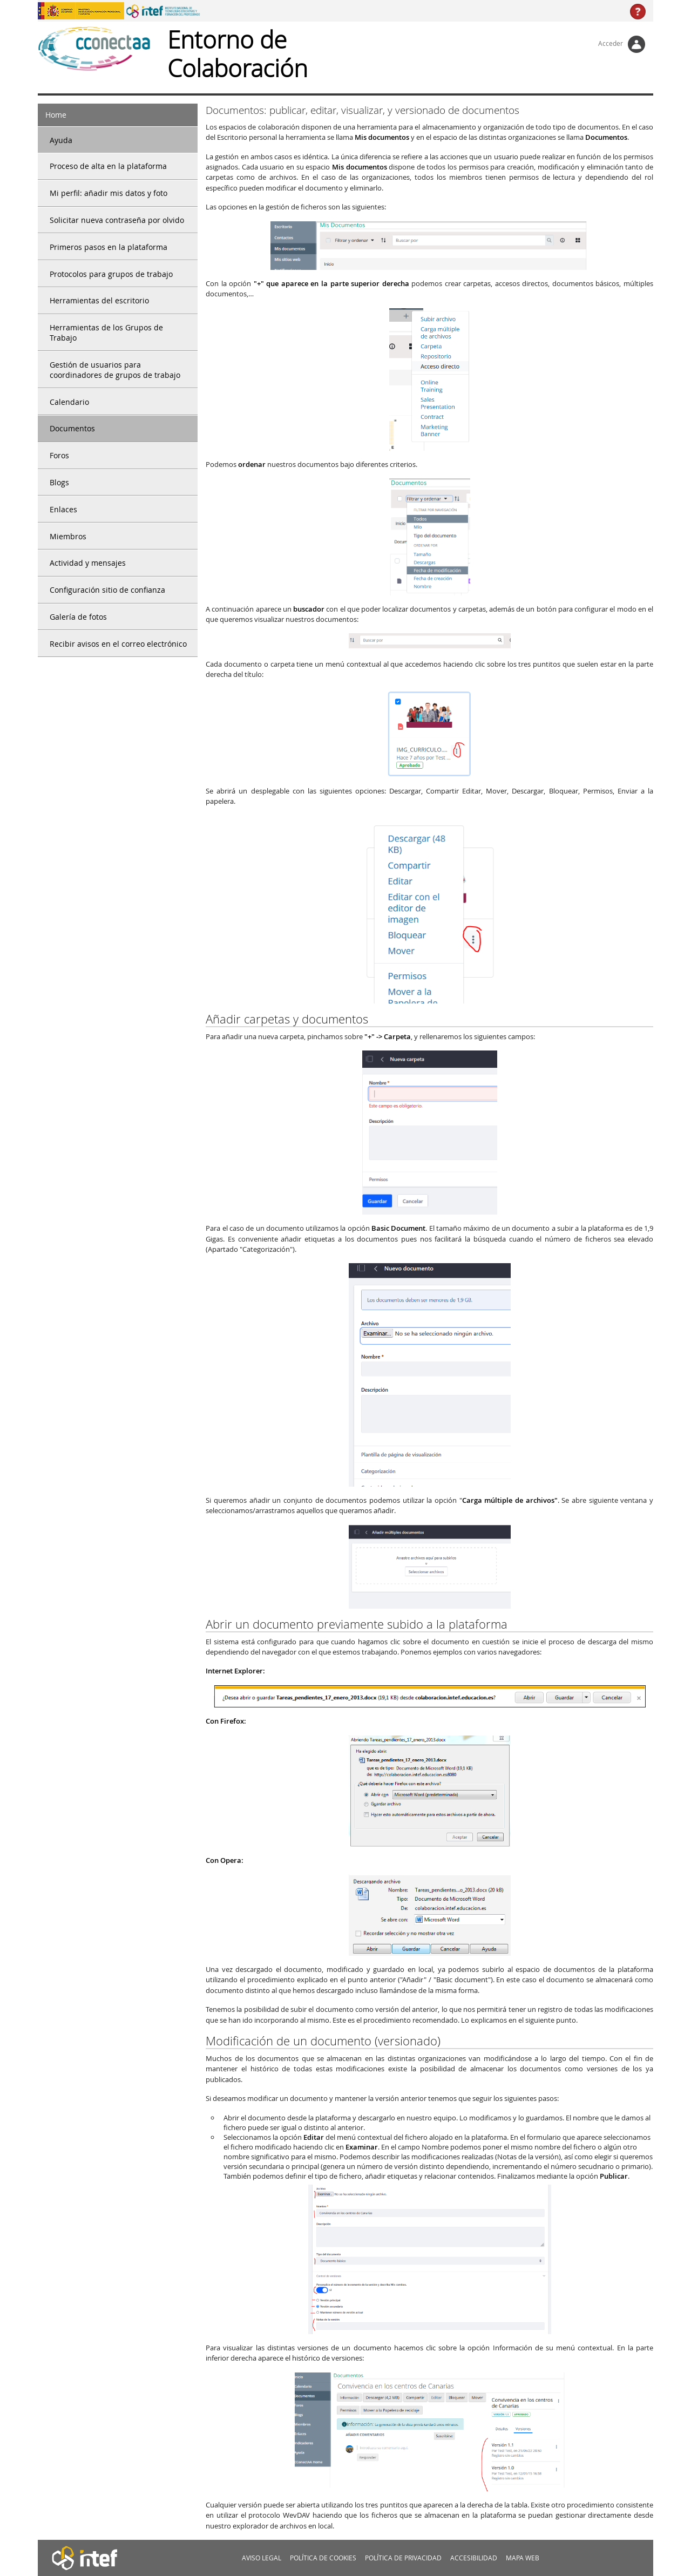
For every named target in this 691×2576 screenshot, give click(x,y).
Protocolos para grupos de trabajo (111, 274)
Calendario (69, 402)
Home (55, 115)
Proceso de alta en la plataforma (108, 166)
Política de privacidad (403, 2558)
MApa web (522, 2558)
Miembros (68, 536)
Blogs (59, 482)
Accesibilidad (473, 2558)
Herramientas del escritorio (99, 300)
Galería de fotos (78, 617)
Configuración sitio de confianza (107, 590)
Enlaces (63, 509)
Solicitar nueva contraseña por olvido (117, 220)
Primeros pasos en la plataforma (108, 247)
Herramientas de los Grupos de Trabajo (106, 332)
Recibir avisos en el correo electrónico (118, 644)
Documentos (72, 428)
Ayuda (61, 140)
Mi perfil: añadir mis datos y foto (108, 193)
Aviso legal (261, 2558)
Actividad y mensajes (88, 563)
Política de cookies (323, 2558)
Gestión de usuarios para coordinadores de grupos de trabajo (115, 370)
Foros (59, 455)
